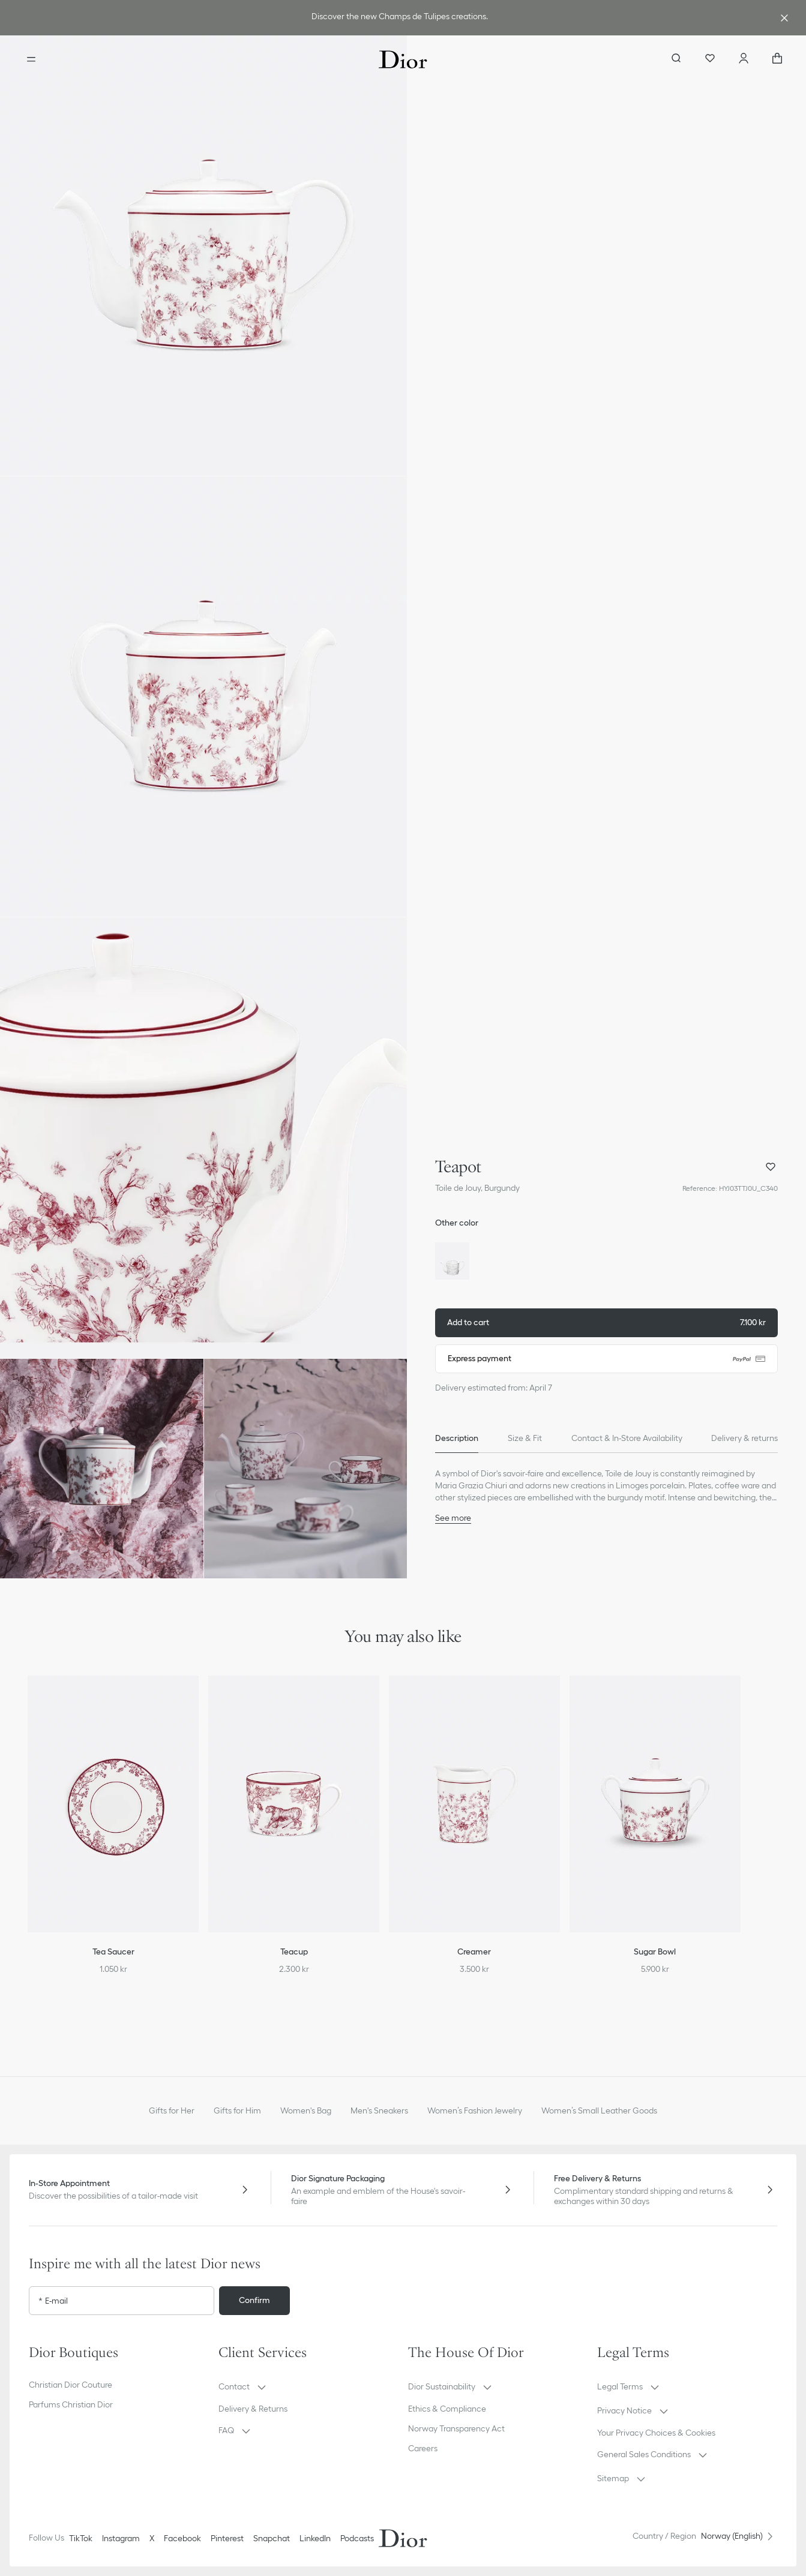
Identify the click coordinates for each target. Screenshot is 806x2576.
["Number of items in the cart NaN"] (777, 59)
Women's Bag (305, 2110)
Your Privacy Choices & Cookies (656, 2432)
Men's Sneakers (379, 2110)
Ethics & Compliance (447, 2408)
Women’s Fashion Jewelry (474, 2110)
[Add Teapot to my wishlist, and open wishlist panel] (770, 1167)
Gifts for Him (237, 2110)
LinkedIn (315, 2538)
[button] (203, 255)
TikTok (80, 2538)
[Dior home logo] (403, 59)
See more (453, 1518)
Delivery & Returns (252, 2408)
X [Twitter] (151, 2538)
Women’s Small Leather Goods (599, 2110)
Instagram (121, 2538)
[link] (400, 18)
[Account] (743, 59)
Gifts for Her (171, 2110)
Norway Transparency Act (456, 2428)
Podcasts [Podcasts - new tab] (357, 2538)
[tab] (456, 1438)
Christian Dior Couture (70, 2384)
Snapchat (271, 2538)
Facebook (182, 2538)
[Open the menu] (31, 59)
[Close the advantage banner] (784, 18)
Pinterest (227, 2538)
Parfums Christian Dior (71, 2404)
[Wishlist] (710, 59)
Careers (423, 2448)
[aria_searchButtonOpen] (676, 59)
